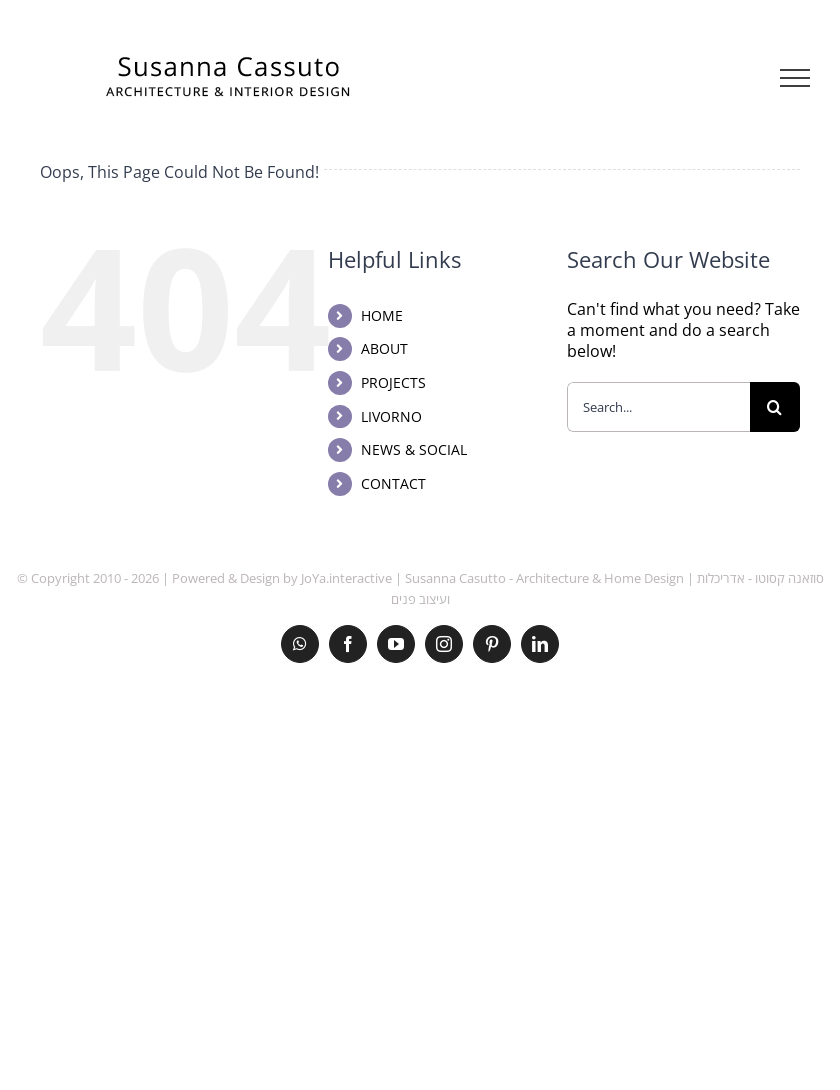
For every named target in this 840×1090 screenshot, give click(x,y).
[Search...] (658, 407)
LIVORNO (391, 416)
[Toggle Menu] (795, 78)
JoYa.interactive (346, 578)
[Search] (775, 407)
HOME (382, 315)
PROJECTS (393, 382)
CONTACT (393, 483)
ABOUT (384, 348)
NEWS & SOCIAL (414, 449)
